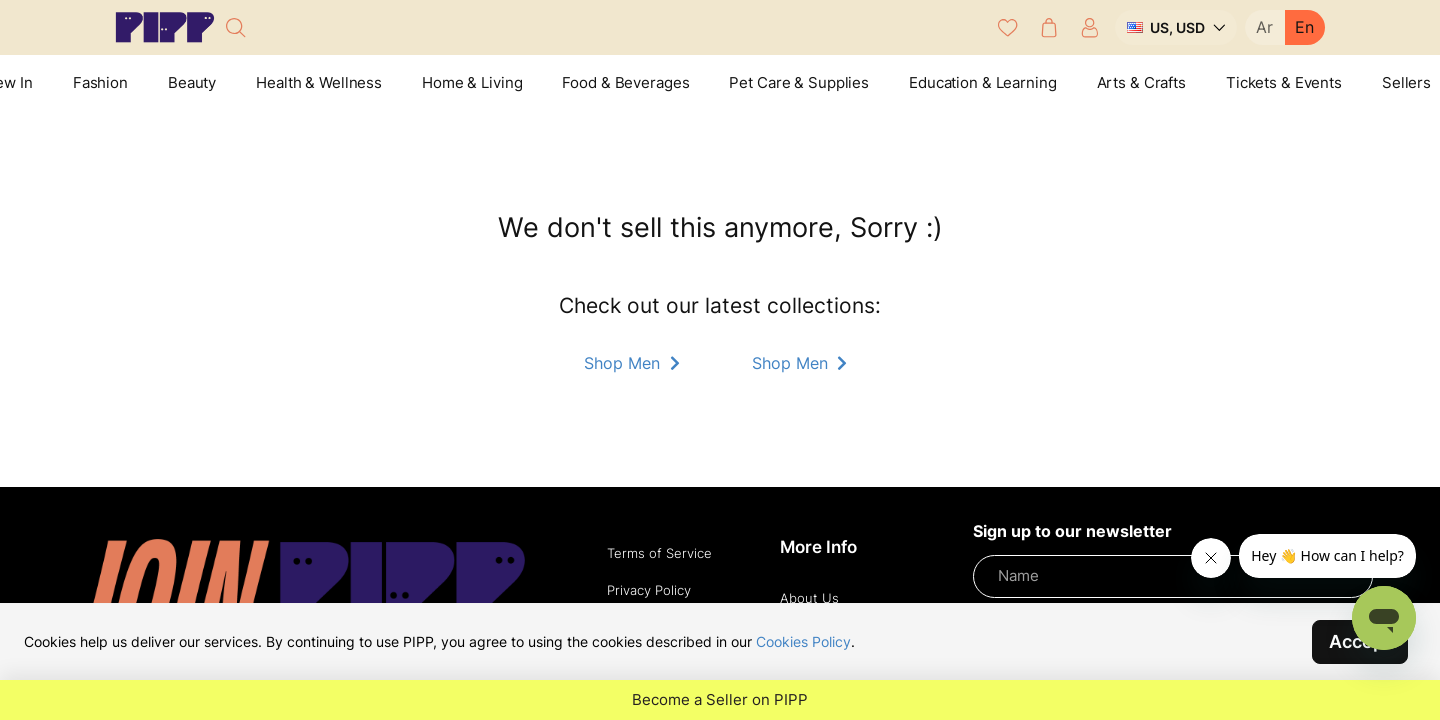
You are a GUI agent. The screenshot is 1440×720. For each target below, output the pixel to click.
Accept (1360, 641)
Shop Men (634, 363)
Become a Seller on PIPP (720, 700)
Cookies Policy (803, 641)
